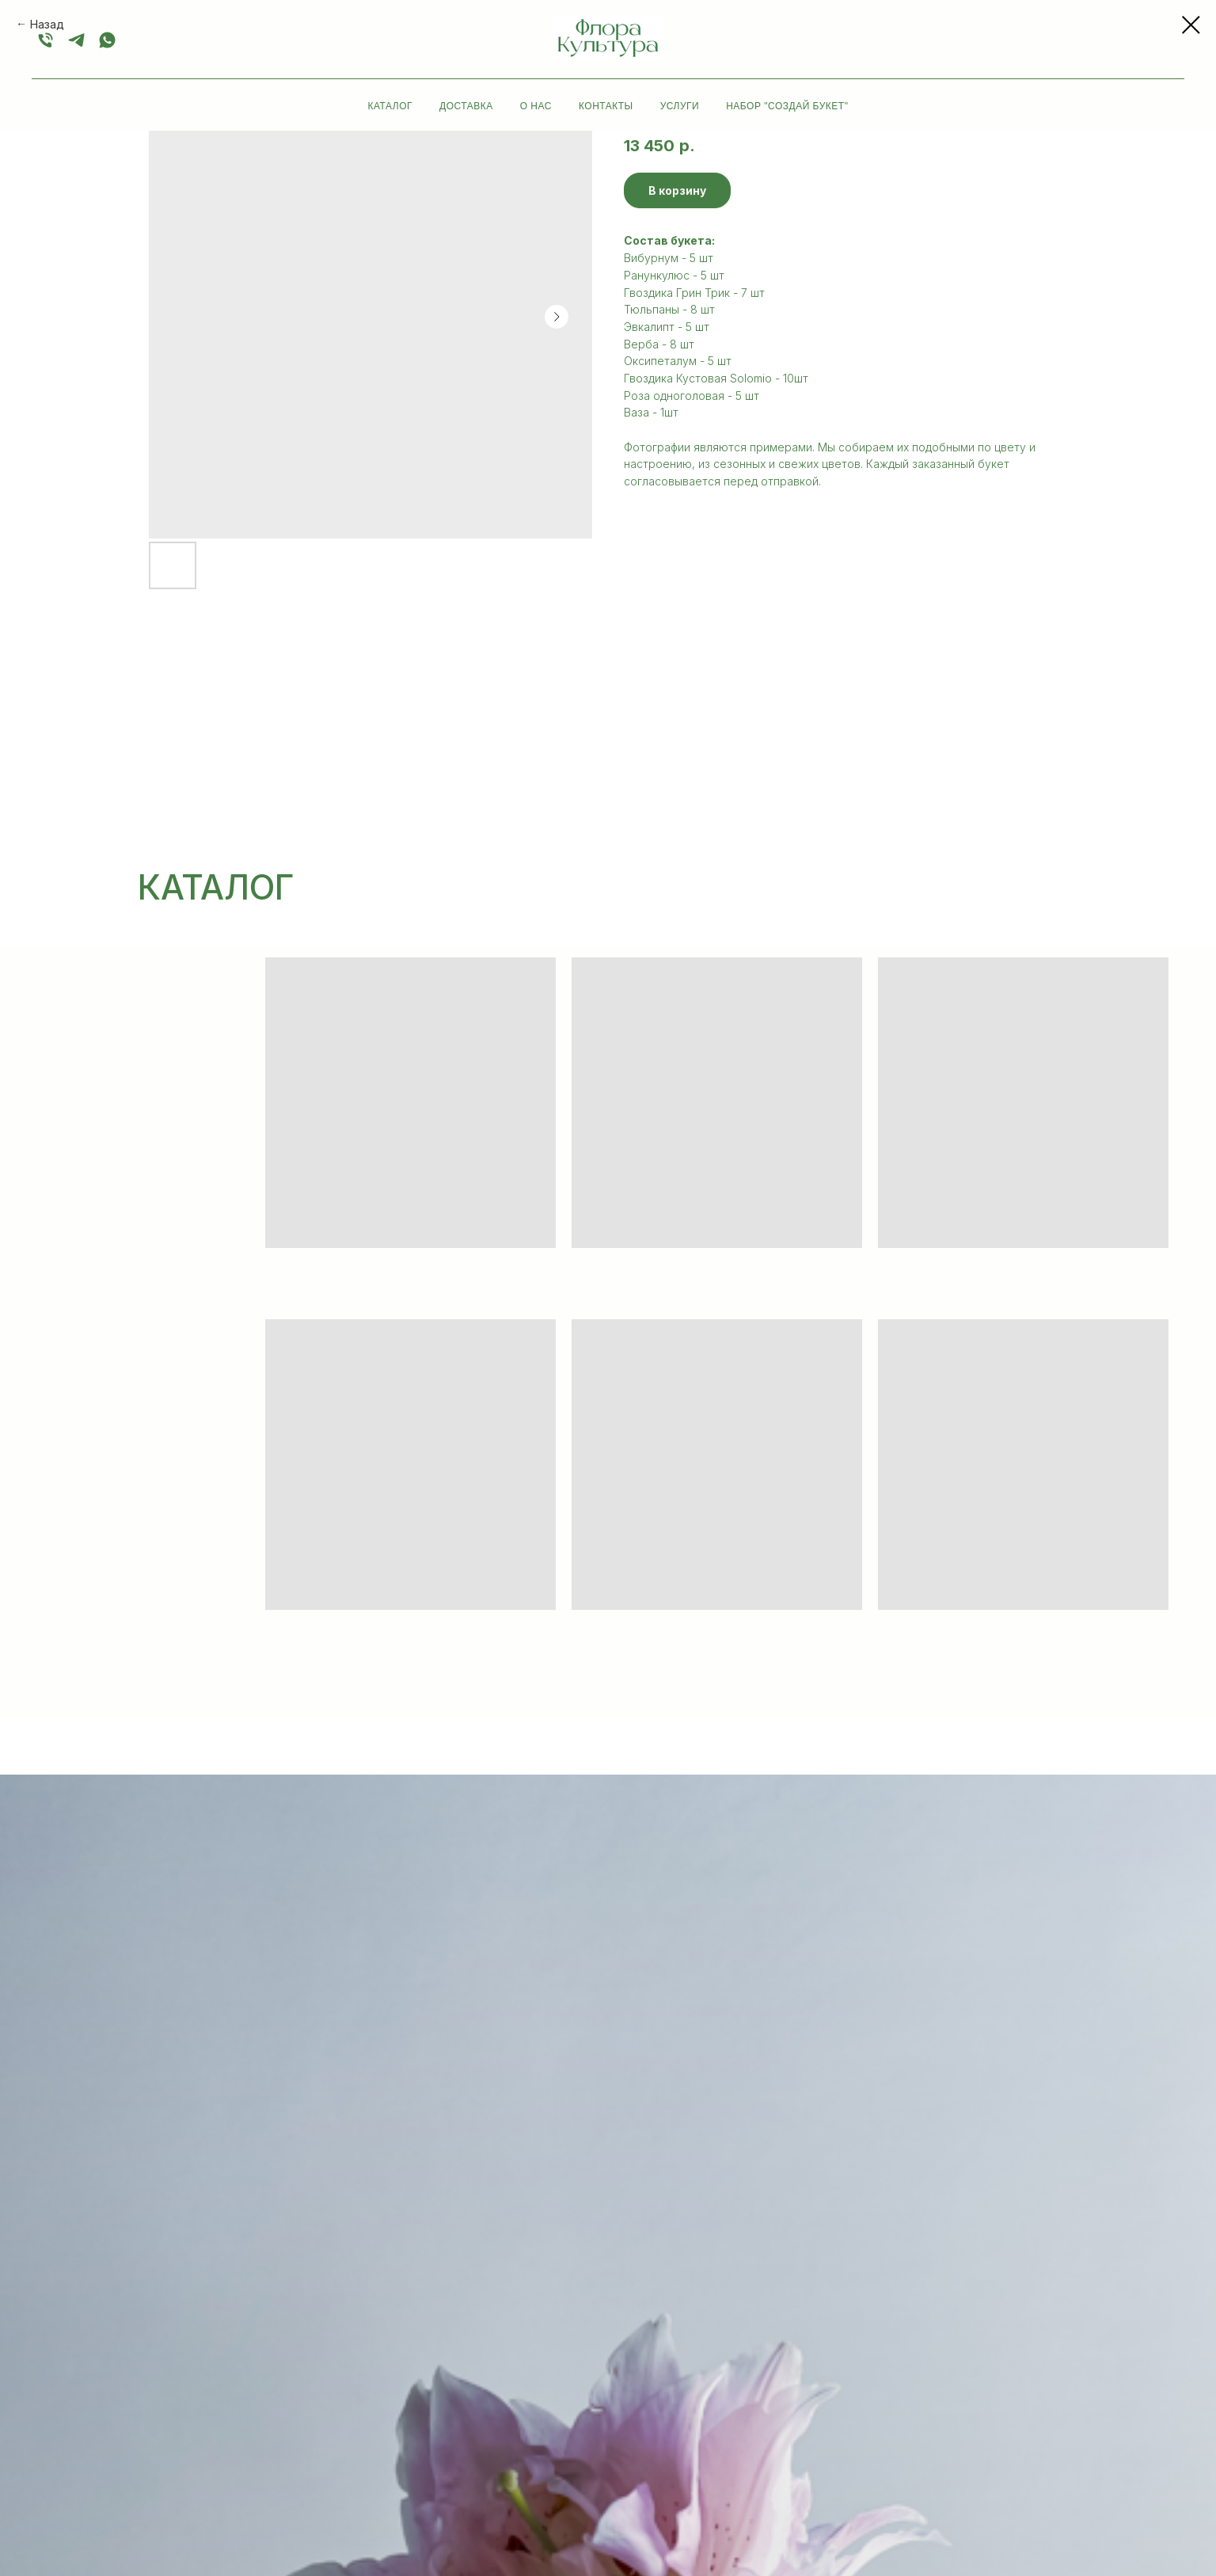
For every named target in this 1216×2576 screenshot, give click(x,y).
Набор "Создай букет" (787, 106)
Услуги (680, 106)
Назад (47, 24)
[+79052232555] (76, 40)
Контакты (606, 106)
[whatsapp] (107, 40)
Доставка (466, 106)
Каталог (390, 106)
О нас (536, 106)
